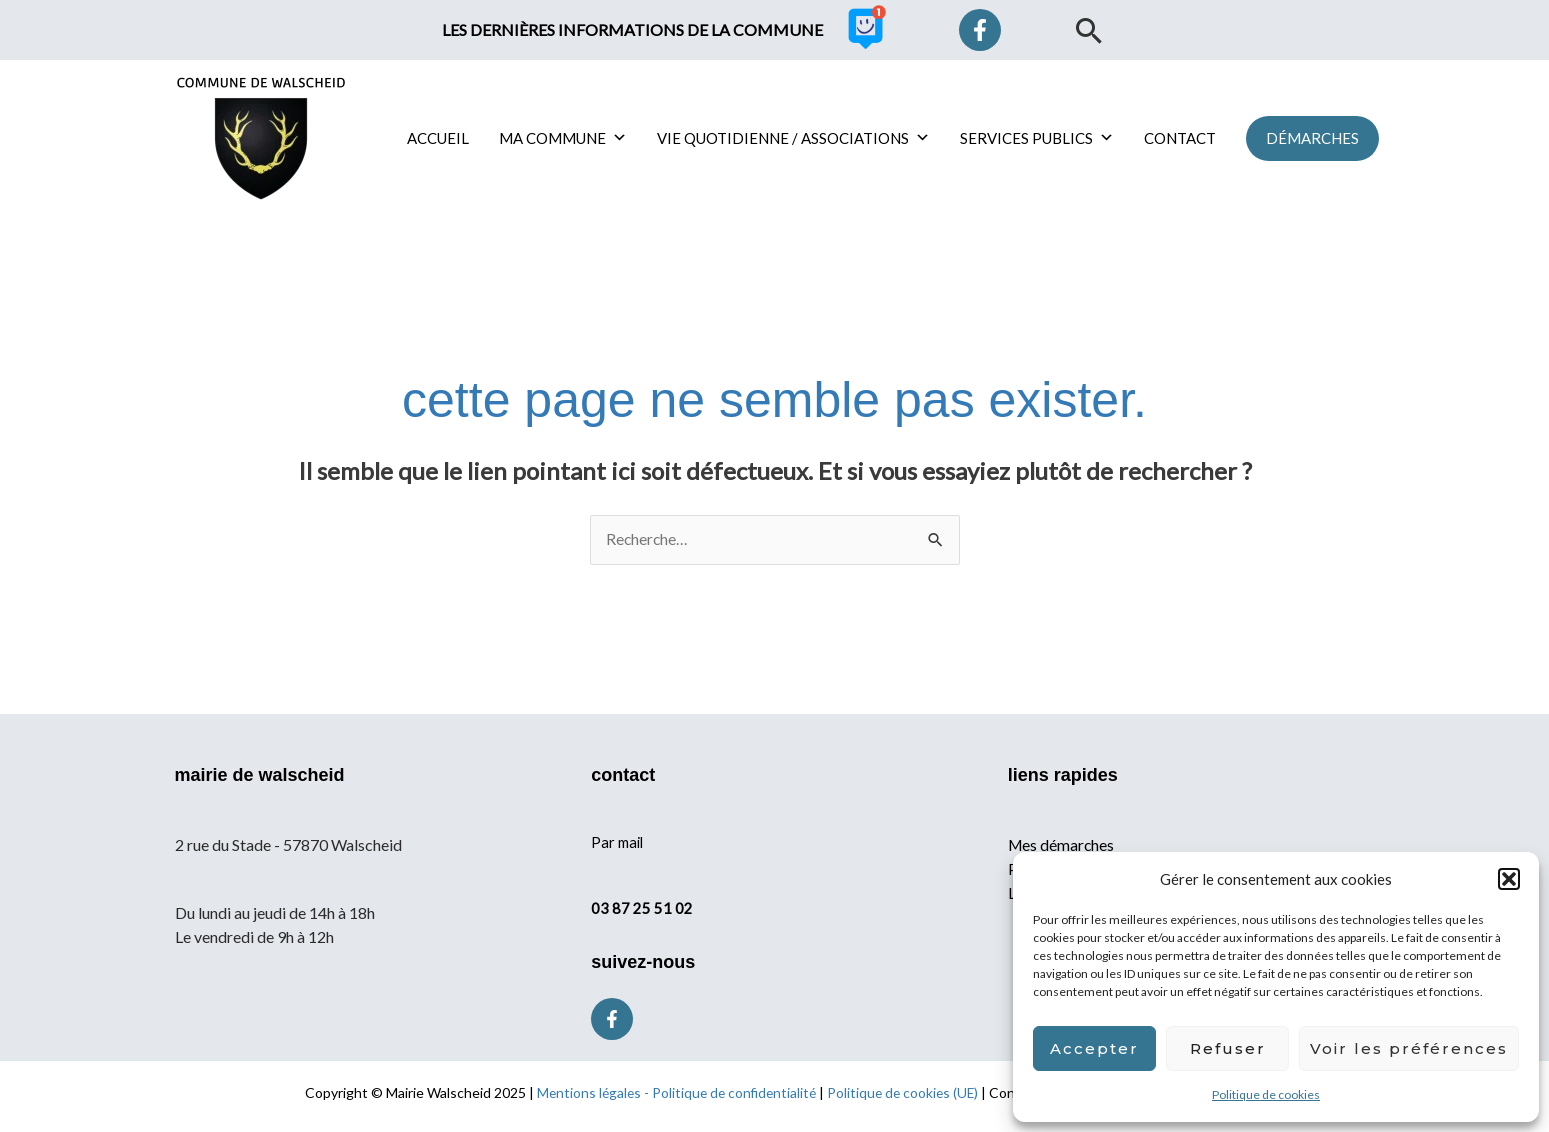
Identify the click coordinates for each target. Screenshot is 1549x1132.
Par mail (618, 842)
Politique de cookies (1266, 1094)
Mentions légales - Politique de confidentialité (673, 1093)
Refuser (1228, 1048)
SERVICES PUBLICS (1037, 138)
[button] (1509, 879)
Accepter (1094, 1048)
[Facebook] (980, 30)
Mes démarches (1062, 844)
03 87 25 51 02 (642, 908)
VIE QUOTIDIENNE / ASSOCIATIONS (793, 138)
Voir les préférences (1409, 1048)
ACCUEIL (438, 138)
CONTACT (1180, 138)
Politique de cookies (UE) (905, 1093)
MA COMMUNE (563, 138)
